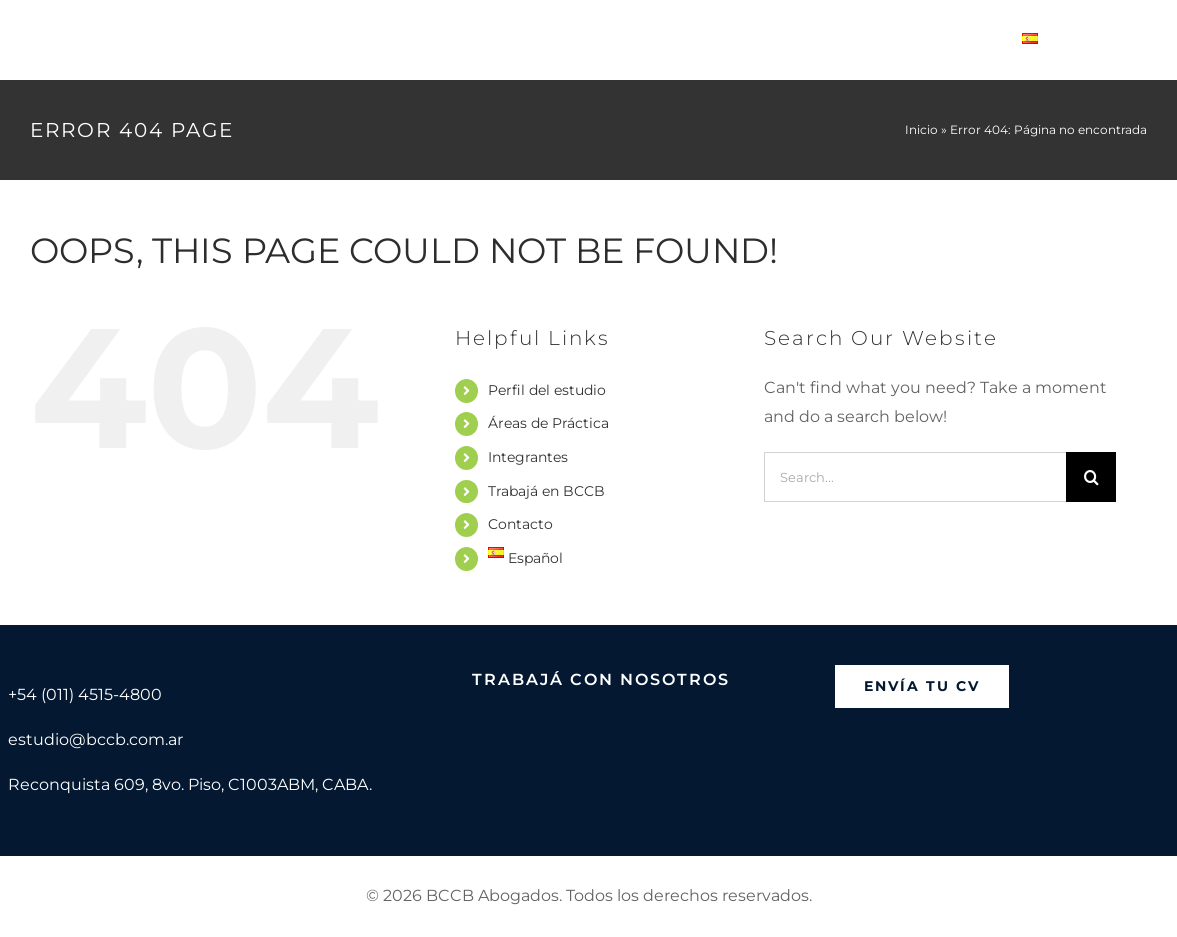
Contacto (520, 524)
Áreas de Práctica (548, 423)
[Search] (1091, 477)
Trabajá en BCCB (546, 491)
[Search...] (915, 477)
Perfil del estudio (547, 390)
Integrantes (528, 457)
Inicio (921, 129)
